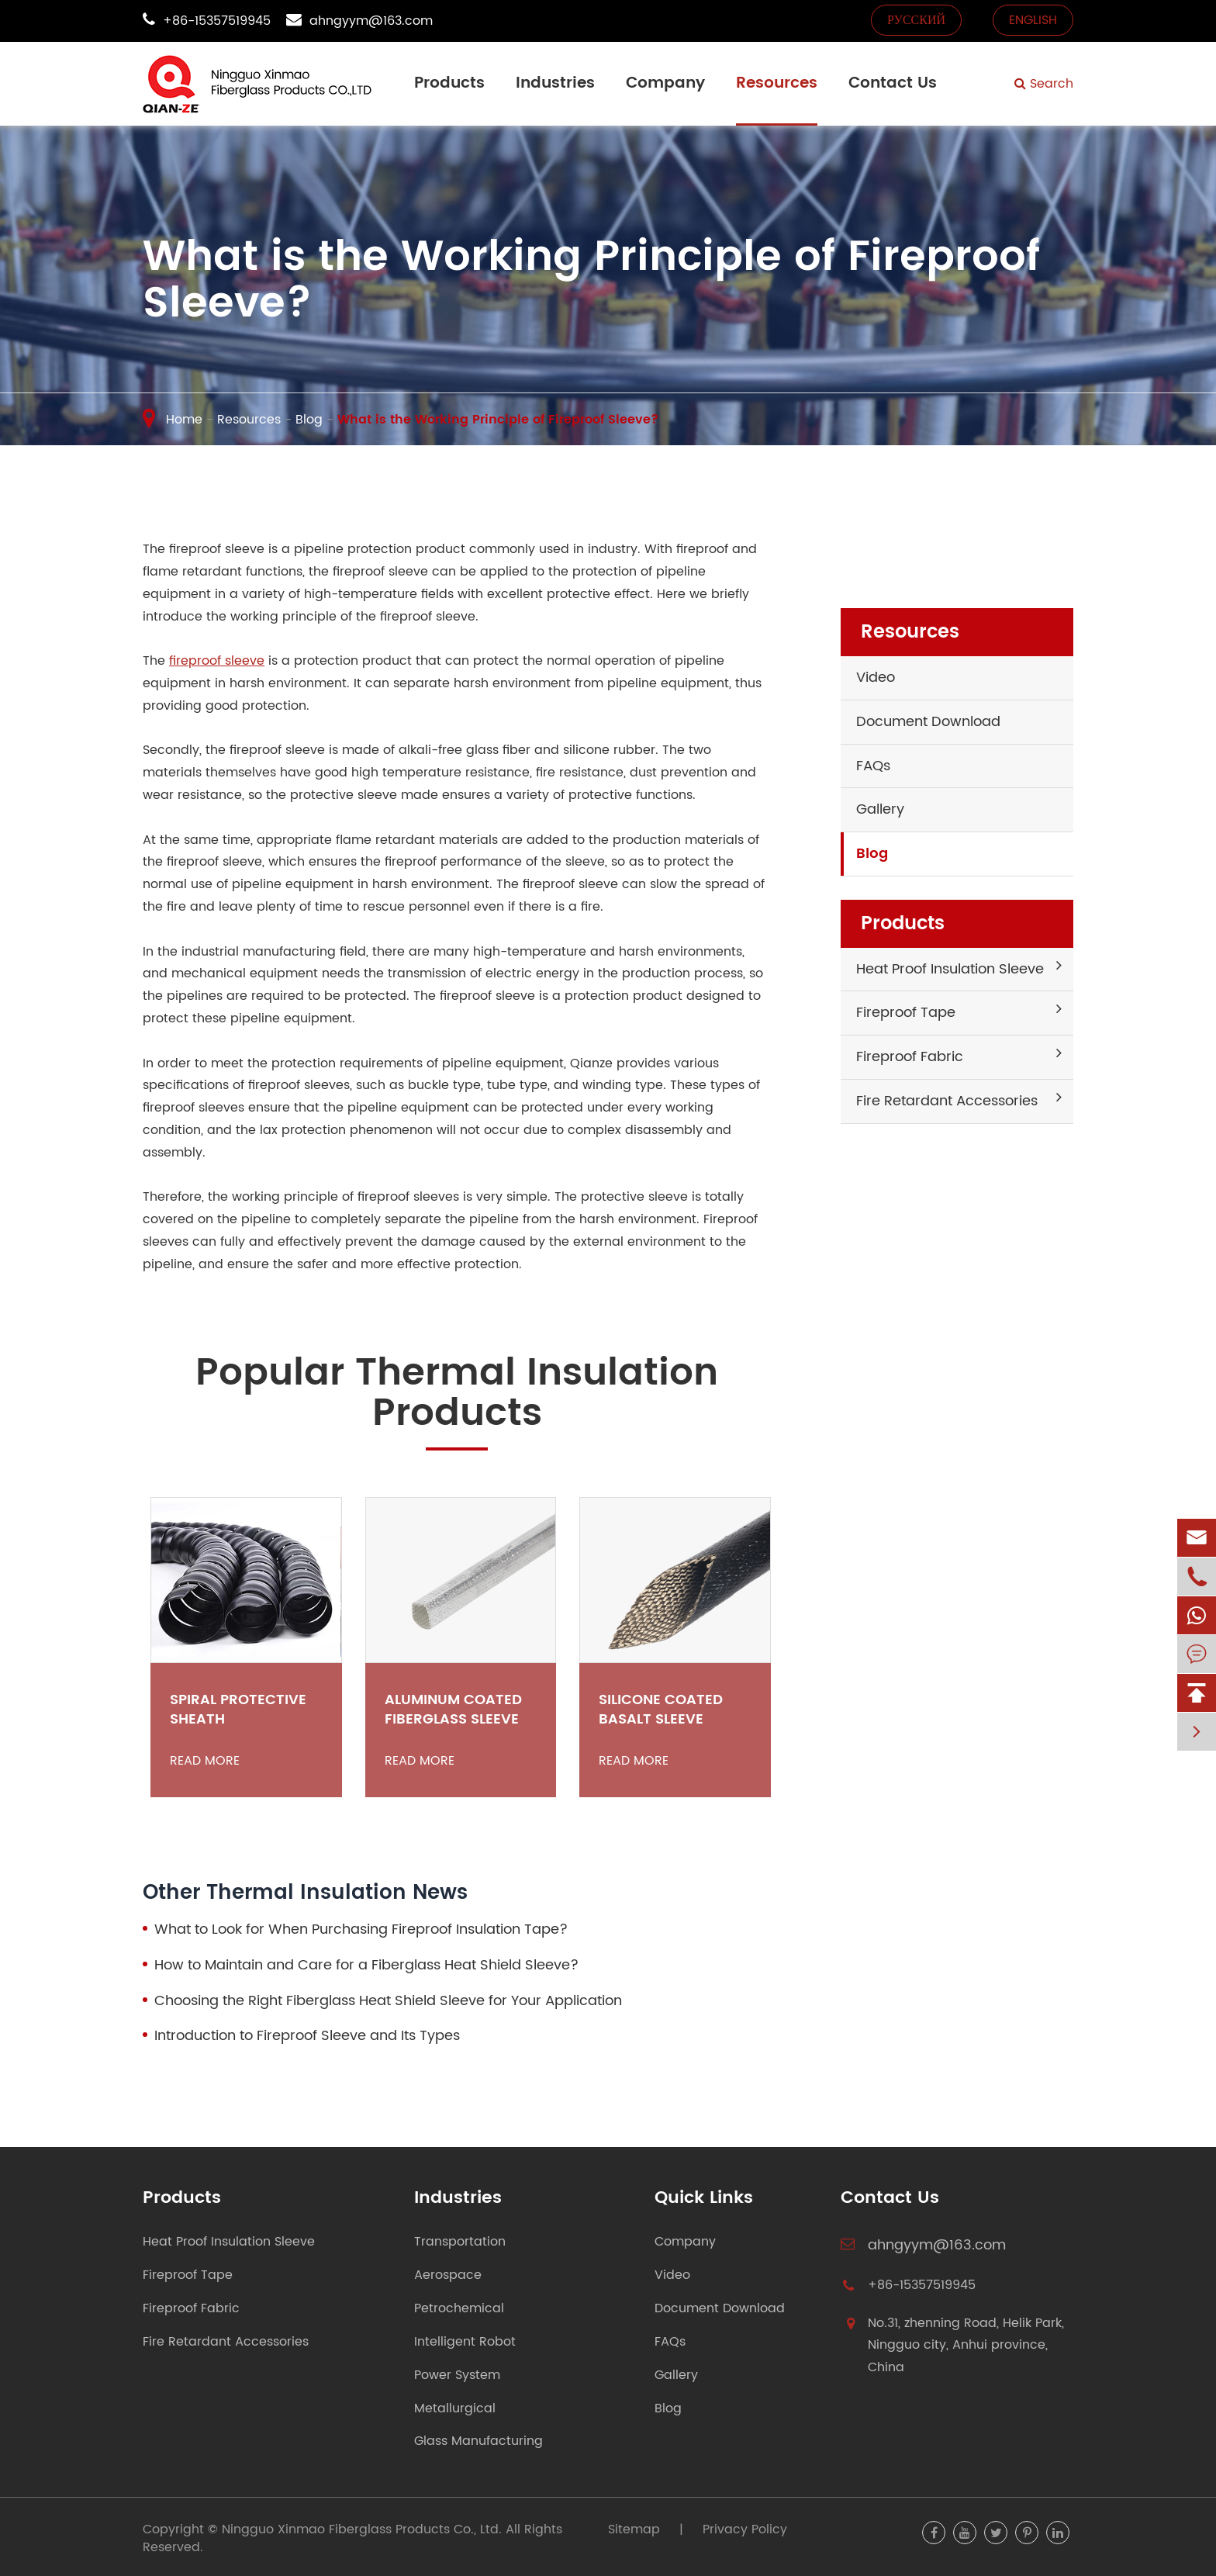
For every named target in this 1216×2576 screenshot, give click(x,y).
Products (449, 83)
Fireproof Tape (905, 1012)
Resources (776, 83)
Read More (205, 1761)
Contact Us (892, 83)
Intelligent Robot (465, 2342)
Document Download (928, 722)
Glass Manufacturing (478, 2441)
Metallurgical (455, 2409)
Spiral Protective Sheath (238, 1709)
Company (665, 83)
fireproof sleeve (216, 661)
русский (916, 20)
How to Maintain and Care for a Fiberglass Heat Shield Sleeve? (366, 1965)
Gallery (880, 809)
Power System (457, 2375)
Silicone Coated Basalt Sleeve (661, 1709)
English (1033, 20)
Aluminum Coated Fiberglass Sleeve (453, 1709)
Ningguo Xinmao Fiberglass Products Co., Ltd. (362, 2529)
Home (184, 420)
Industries (555, 83)
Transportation (460, 2242)
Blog (309, 420)
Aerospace (448, 2275)
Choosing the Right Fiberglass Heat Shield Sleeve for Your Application (388, 2001)
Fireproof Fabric (909, 1057)
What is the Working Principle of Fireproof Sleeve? (497, 420)
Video (875, 677)
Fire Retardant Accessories (947, 1101)
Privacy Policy (745, 2529)
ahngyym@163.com (371, 21)
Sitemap (634, 2529)
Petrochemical (459, 2309)
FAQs (873, 766)
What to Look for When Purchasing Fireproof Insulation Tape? (361, 1930)
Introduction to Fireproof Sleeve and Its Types (307, 2036)
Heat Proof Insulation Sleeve (950, 969)
